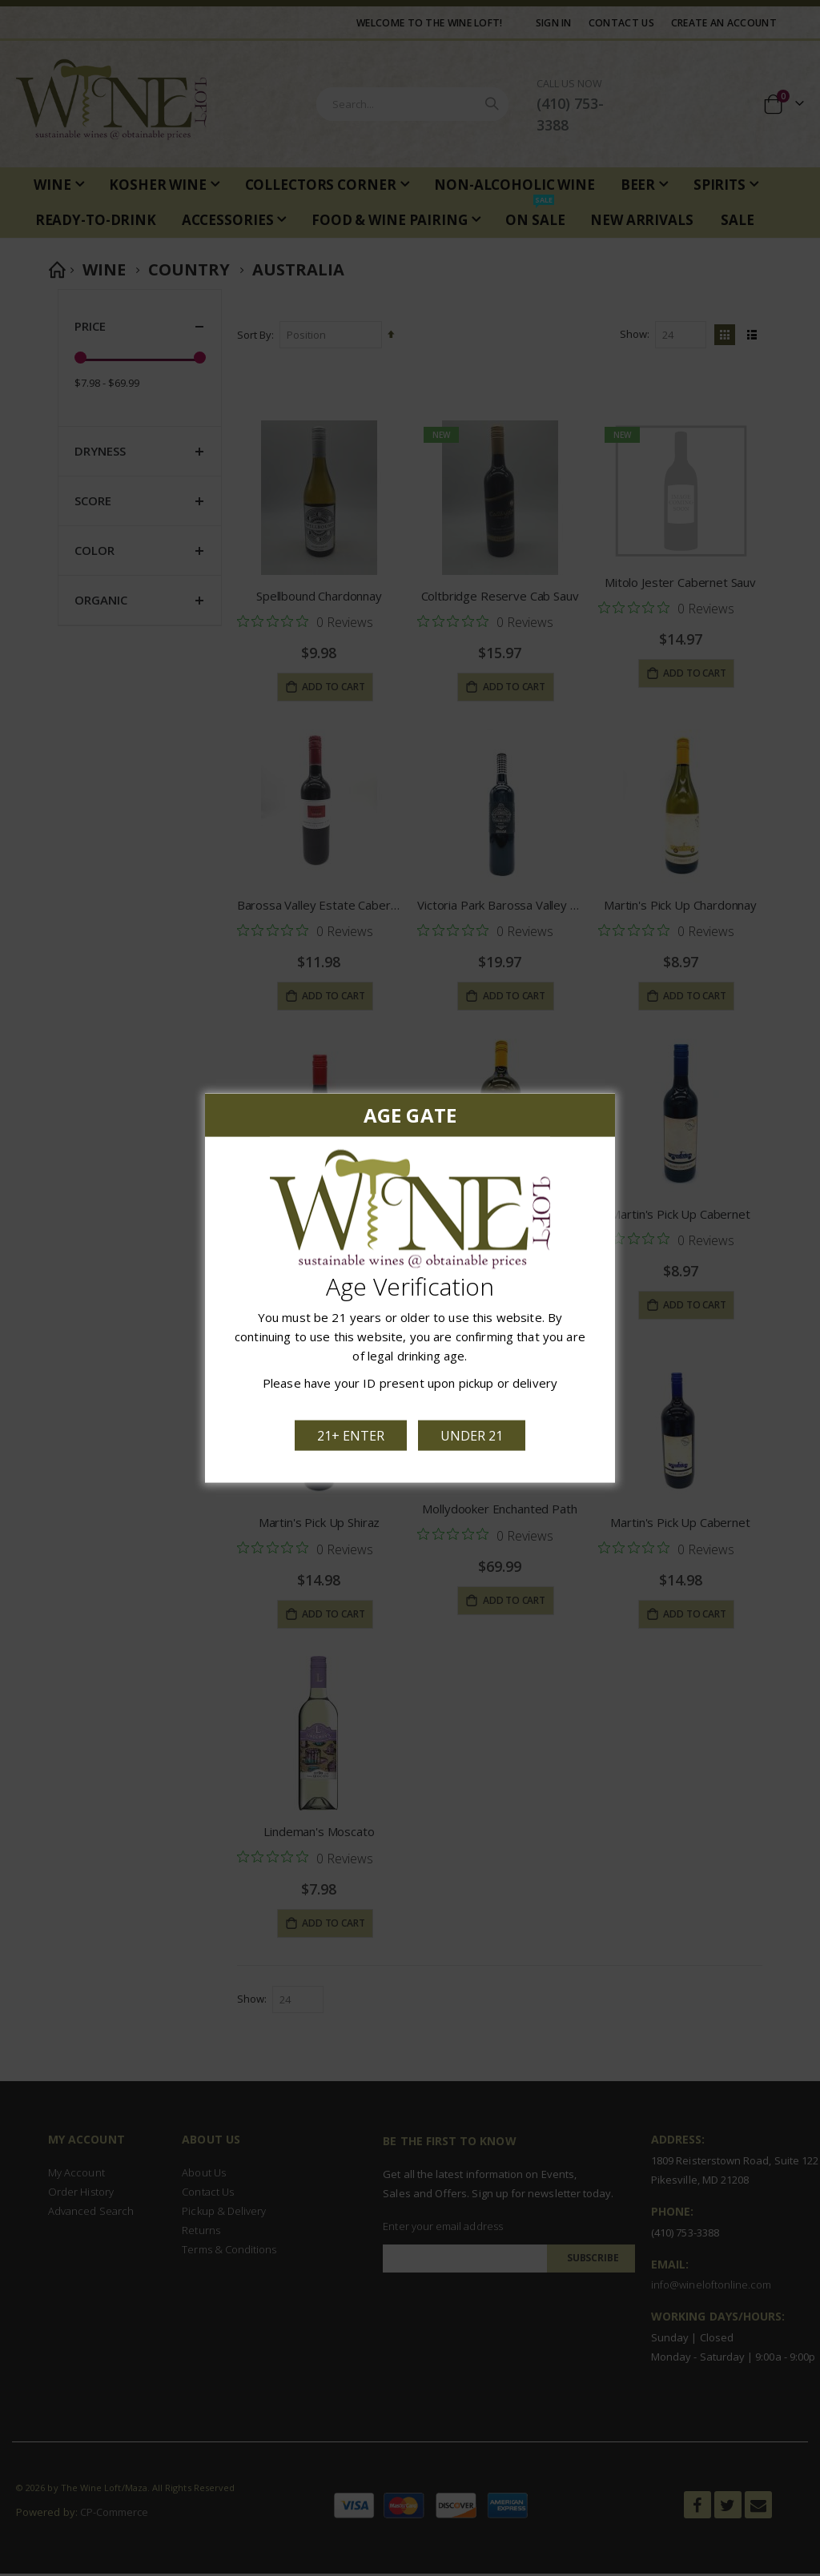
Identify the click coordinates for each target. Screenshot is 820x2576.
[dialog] (410, 1288)
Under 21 (471, 1435)
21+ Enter (351, 1435)
